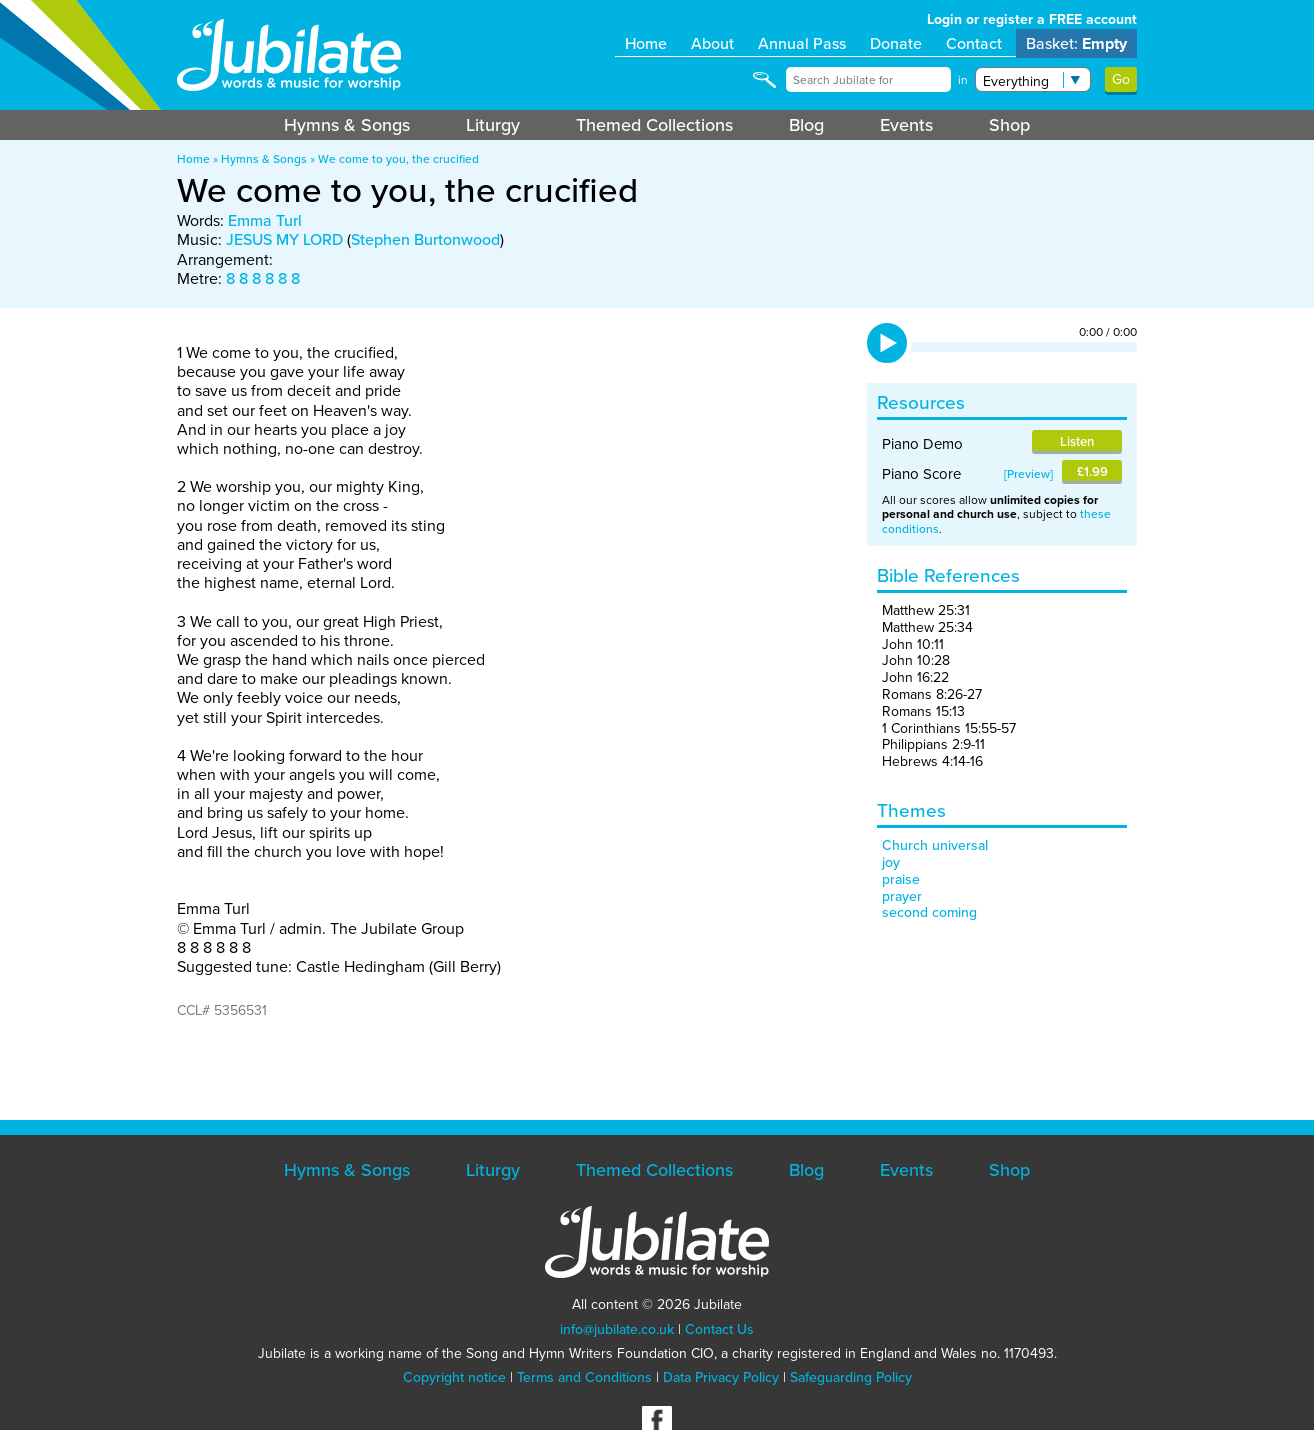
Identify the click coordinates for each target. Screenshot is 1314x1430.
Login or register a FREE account (1032, 19)
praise (901, 879)
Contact (974, 43)
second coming (929, 912)
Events (906, 125)
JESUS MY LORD (284, 239)
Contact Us (719, 1329)
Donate (896, 43)
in (963, 80)
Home (646, 43)
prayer (902, 896)
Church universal (935, 845)
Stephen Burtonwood (425, 239)
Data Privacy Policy (721, 1377)
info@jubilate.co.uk (617, 1329)
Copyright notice (454, 1377)
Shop (1009, 125)
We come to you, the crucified (398, 159)
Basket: (1076, 43)
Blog (806, 125)
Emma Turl (265, 220)
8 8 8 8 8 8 (263, 278)
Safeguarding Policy (851, 1377)
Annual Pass (802, 43)
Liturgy (493, 125)
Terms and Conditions (584, 1377)
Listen (1077, 441)
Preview (1028, 474)
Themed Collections (654, 125)
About (712, 43)
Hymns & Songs (347, 125)
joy (891, 862)
